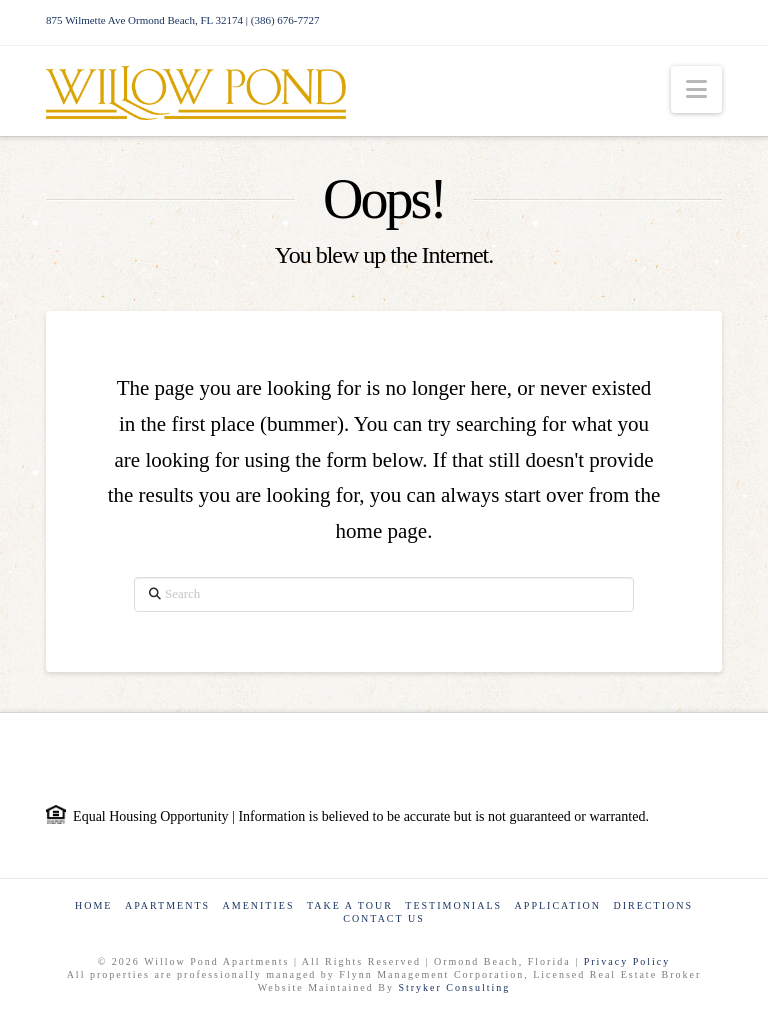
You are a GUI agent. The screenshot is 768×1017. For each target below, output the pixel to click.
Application (558, 905)
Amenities (259, 905)
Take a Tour (350, 905)
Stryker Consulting (454, 987)
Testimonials (453, 905)
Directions (653, 905)
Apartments (167, 905)
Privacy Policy (627, 961)
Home (93, 905)
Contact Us (384, 918)
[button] (696, 89)
